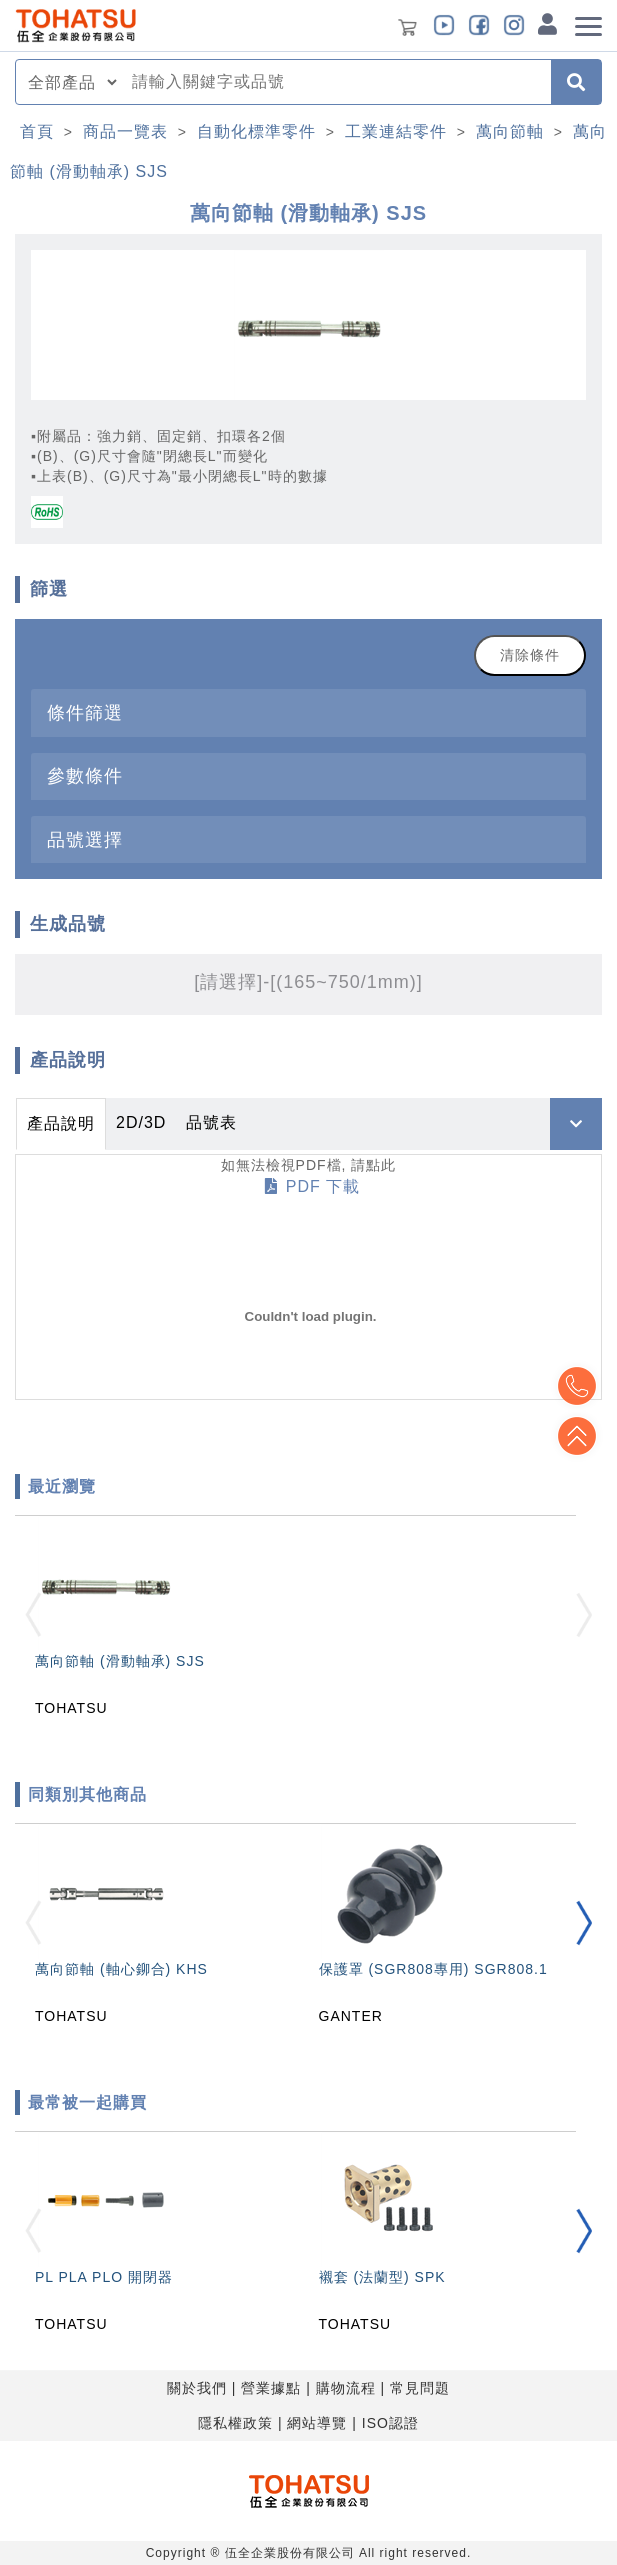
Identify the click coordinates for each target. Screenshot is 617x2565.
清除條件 (530, 655)
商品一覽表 (125, 131)
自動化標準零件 (256, 131)
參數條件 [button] (85, 775)
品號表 (211, 1122)
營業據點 (271, 2388)
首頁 (37, 131)
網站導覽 (317, 2423)
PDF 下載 (312, 1186)
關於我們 (197, 2388)
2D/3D (141, 1122)
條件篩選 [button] (85, 712)
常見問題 (420, 2388)
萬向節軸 (510, 131)
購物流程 (346, 2388)
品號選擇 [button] (85, 839)
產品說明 (61, 1123)
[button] (584, 1923)
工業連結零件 (396, 131)
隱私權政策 (235, 2423)
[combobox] (335, 82)
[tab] (308, 712)
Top (577, 1436)
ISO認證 (390, 2423)
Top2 (577, 1386)
